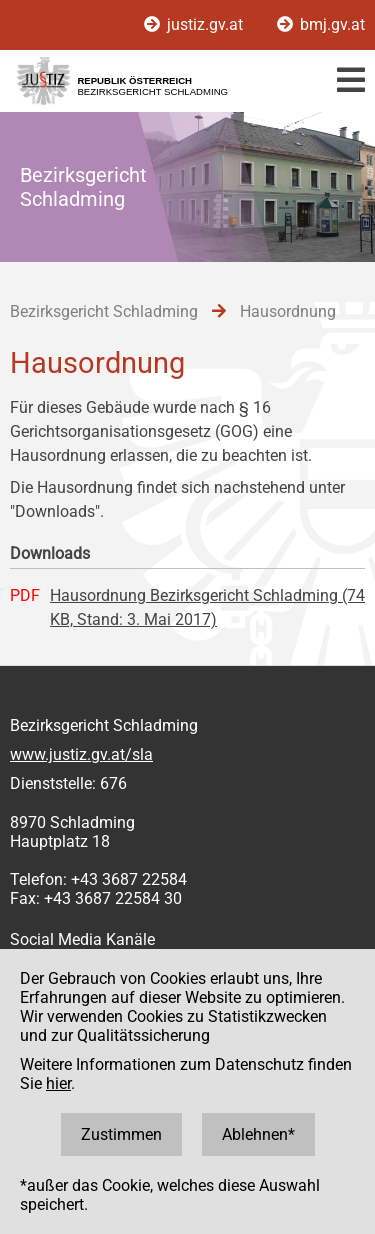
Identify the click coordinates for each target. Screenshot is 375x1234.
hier (58, 1083)
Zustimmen (121, 1134)
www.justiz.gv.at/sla (81, 754)
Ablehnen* (258, 1134)
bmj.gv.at (321, 24)
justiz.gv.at (195, 24)
